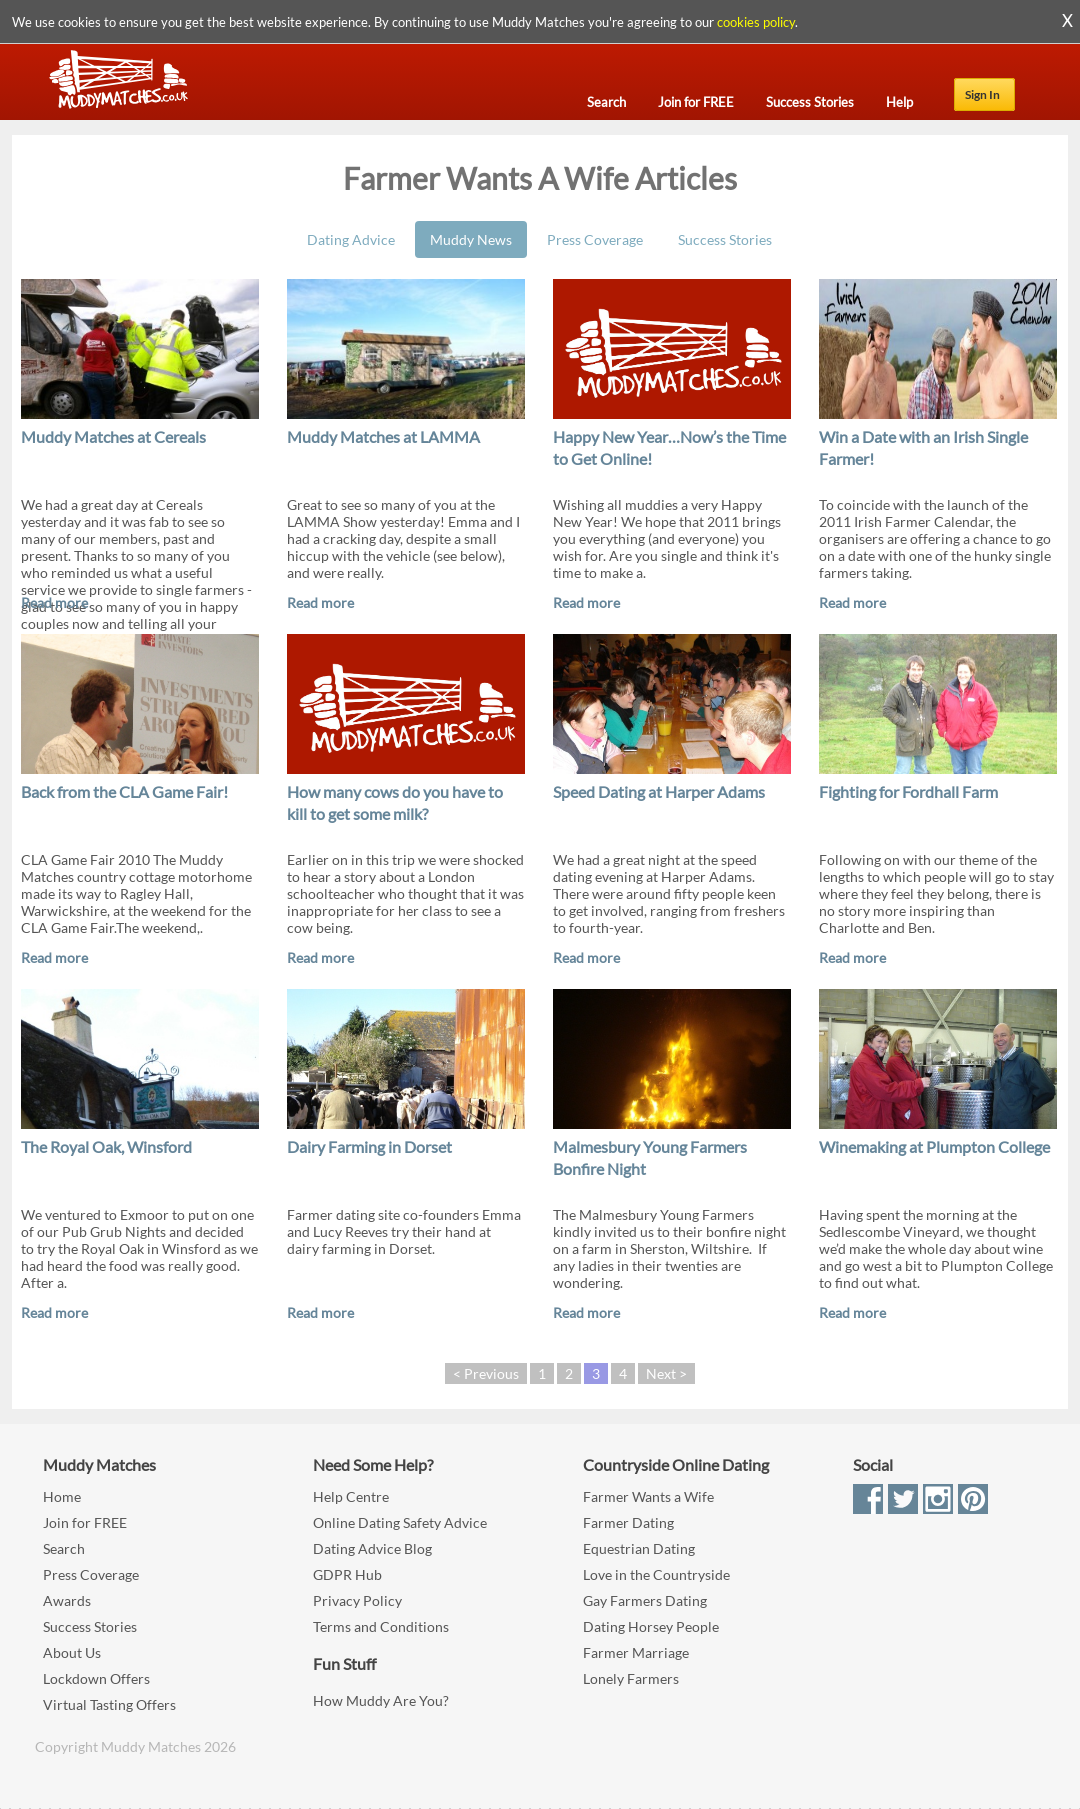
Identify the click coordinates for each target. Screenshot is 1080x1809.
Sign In (982, 94)
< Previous (486, 1373)
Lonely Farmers (631, 1678)
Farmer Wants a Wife (648, 1496)
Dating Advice (351, 239)
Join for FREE (85, 1522)
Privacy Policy (357, 1600)
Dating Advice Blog (372, 1548)
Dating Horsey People (651, 1626)
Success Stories (725, 239)
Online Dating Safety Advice (400, 1522)
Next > (666, 1373)
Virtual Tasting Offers (109, 1704)
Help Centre (351, 1496)
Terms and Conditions (381, 1626)
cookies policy (756, 22)
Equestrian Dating (639, 1548)
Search (64, 1548)
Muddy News (471, 239)
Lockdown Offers (96, 1678)
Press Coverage (595, 239)
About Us (72, 1652)
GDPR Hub (347, 1574)
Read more (54, 602)
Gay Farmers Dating (645, 1600)
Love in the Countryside (656, 1574)
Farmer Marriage (636, 1652)
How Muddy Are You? (381, 1700)
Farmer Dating (628, 1522)
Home (62, 1496)
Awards (67, 1600)
